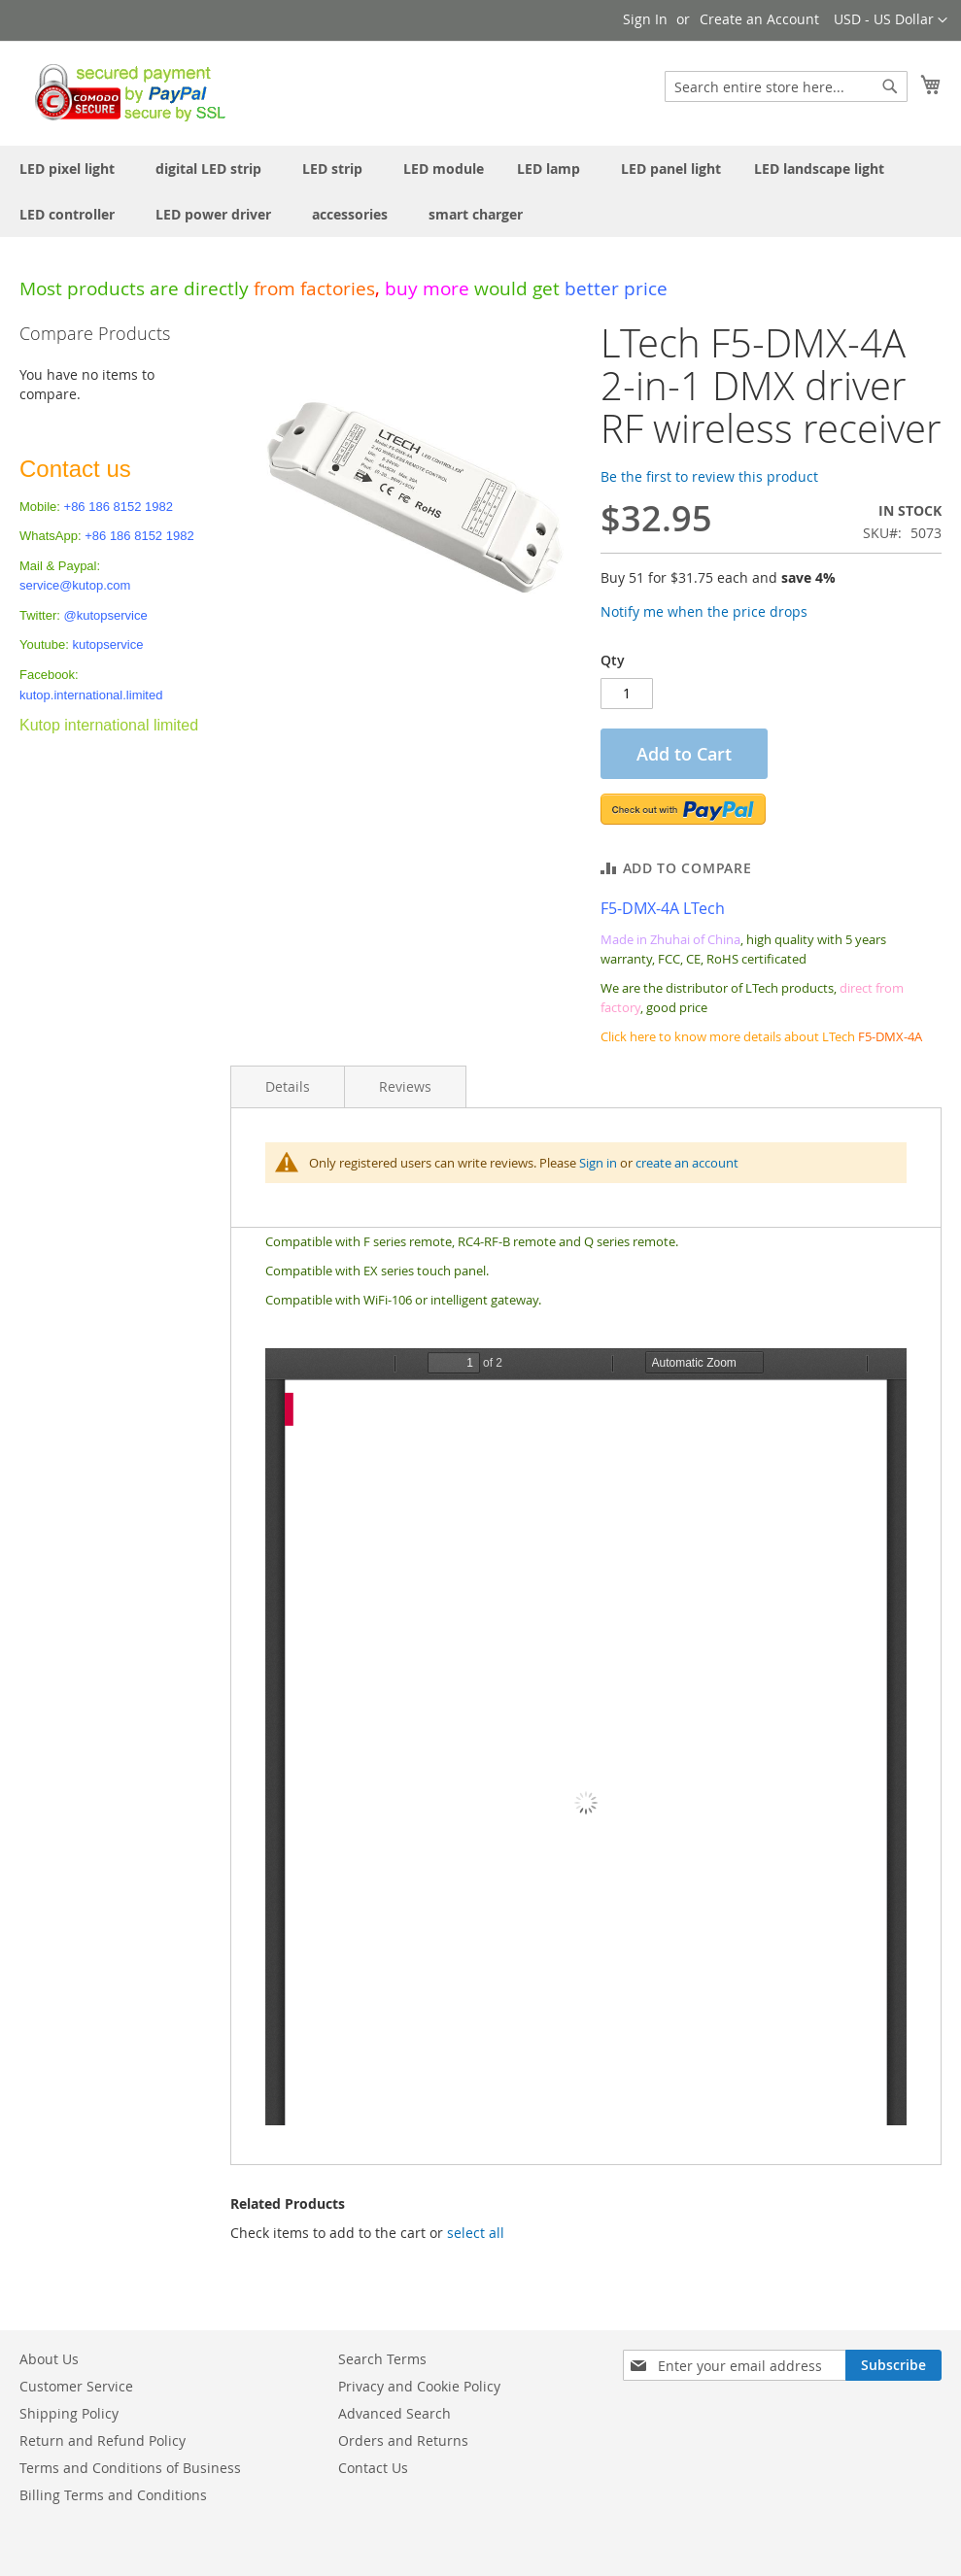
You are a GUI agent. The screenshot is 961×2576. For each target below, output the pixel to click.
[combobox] (786, 86)
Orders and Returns (403, 2440)
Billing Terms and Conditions (113, 2495)
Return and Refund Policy (102, 2440)
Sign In (645, 19)
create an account (686, 1162)
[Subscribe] (893, 2365)
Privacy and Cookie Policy (419, 2386)
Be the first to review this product (709, 476)
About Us (49, 2359)
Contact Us (373, 2467)
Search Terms (382, 2359)
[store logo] (124, 92)
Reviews (405, 1086)
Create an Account (759, 19)
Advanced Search (394, 2413)
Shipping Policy (69, 2413)
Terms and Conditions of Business (130, 2467)
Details (287, 1086)
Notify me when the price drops (704, 611)
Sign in (598, 1162)
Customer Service (76, 2386)
